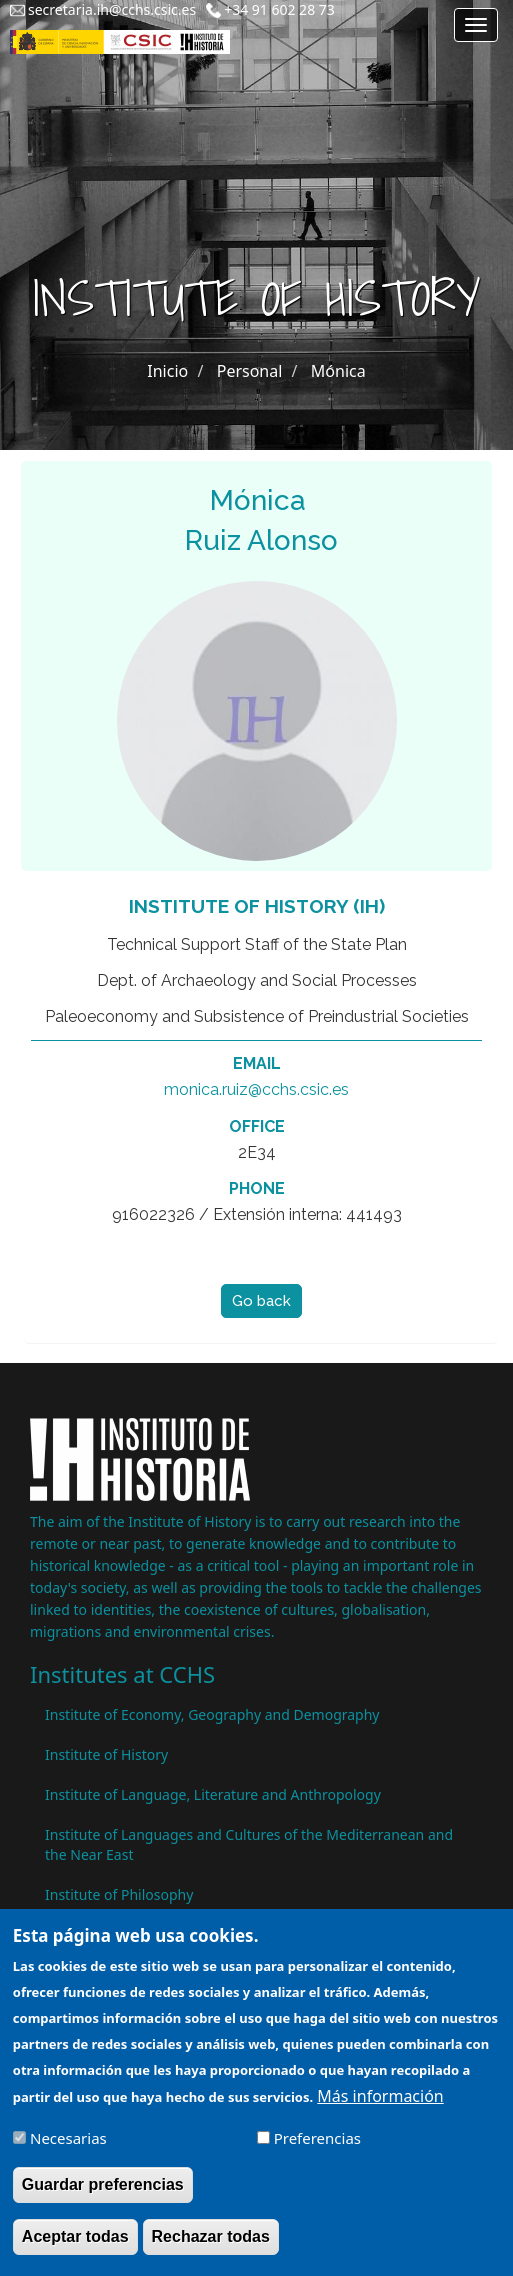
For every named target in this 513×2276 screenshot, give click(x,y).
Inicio (167, 371)
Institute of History (106, 1754)
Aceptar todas (75, 2249)
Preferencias (317, 2151)
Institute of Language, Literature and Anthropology (213, 1794)
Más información (380, 2109)
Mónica (338, 371)
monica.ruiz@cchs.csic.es (256, 1089)
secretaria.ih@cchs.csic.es (112, 9)
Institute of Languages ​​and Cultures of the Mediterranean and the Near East (249, 1844)
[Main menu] (476, 25)
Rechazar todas (211, 2249)
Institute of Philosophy (119, 1894)
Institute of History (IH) (257, 906)
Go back (261, 1301)
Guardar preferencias (103, 2197)
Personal (250, 371)
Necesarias (68, 2151)
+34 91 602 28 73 (279, 9)
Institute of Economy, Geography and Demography (212, 1714)
